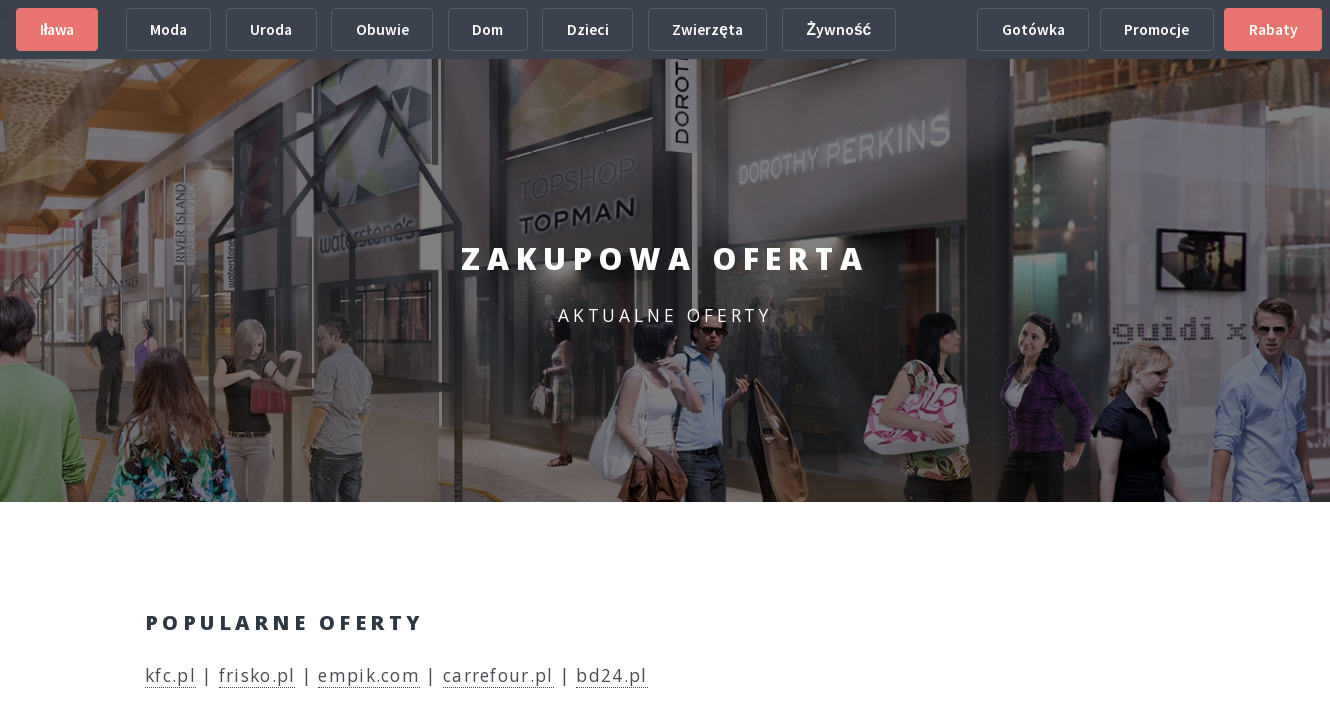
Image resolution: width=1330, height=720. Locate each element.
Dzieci (588, 29)
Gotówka (1033, 29)
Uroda (271, 29)
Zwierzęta (707, 29)
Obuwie (382, 29)
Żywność (838, 29)
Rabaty (1273, 29)
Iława (57, 29)
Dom (487, 29)
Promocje (1156, 29)
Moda (168, 29)
